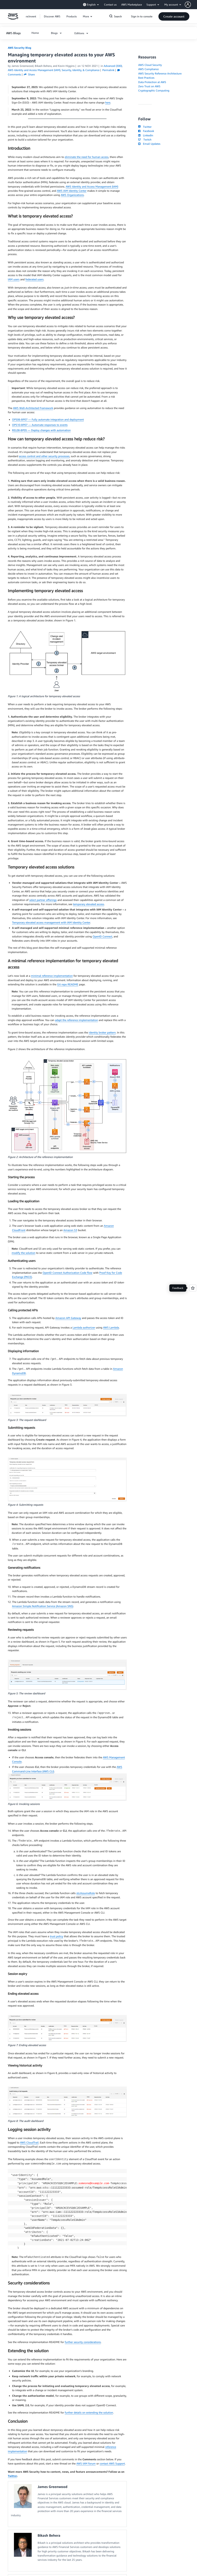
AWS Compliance (148, 69)
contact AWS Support (112, 2463)
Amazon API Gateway (68, 1318)
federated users (34, 279)
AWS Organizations (72, 194)
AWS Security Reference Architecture (160, 73)
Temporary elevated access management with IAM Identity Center (51, 922)
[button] (191, 4)
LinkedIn (145, 135)
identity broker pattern (102, 1032)
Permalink (108, 70)
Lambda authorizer (84, 1327)
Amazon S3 (70, 1230)
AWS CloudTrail (29, 2142)
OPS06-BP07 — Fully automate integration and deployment (48, 419)
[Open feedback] (192, 1288)
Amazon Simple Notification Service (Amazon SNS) (42, 1606)
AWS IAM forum (86, 2463)
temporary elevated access (88, 904)
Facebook (146, 131)
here (107, 102)
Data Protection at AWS (152, 82)
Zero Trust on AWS (149, 86)
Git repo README (67, 984)
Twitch (144, 139)
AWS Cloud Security (150, 64)
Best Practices (146, 77)
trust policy (56, 1936)
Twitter (12, 2475)
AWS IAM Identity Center (71, 190)
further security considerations (83, 2342)
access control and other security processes (44, 456)
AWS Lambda (111, 1327)
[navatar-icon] (188, 5)
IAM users (13, 279)
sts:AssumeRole (85, 1893)
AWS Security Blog (19, 47)
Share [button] (29, 74)
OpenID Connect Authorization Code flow (67, 1272)
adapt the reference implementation (76, 1020)
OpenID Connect (102, 936)
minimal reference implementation (52, 975)
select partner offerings (43, 900)
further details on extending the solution (89, 2412)
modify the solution (23, 1252)
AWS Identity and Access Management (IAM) (92, 186)
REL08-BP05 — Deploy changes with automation (41, 430)
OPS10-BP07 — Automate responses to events (40, 424)
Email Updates (149, 143)
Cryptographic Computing (153, 90)
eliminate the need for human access (86, 156)
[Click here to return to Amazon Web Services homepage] (13, 18)
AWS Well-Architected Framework (33, 408)
